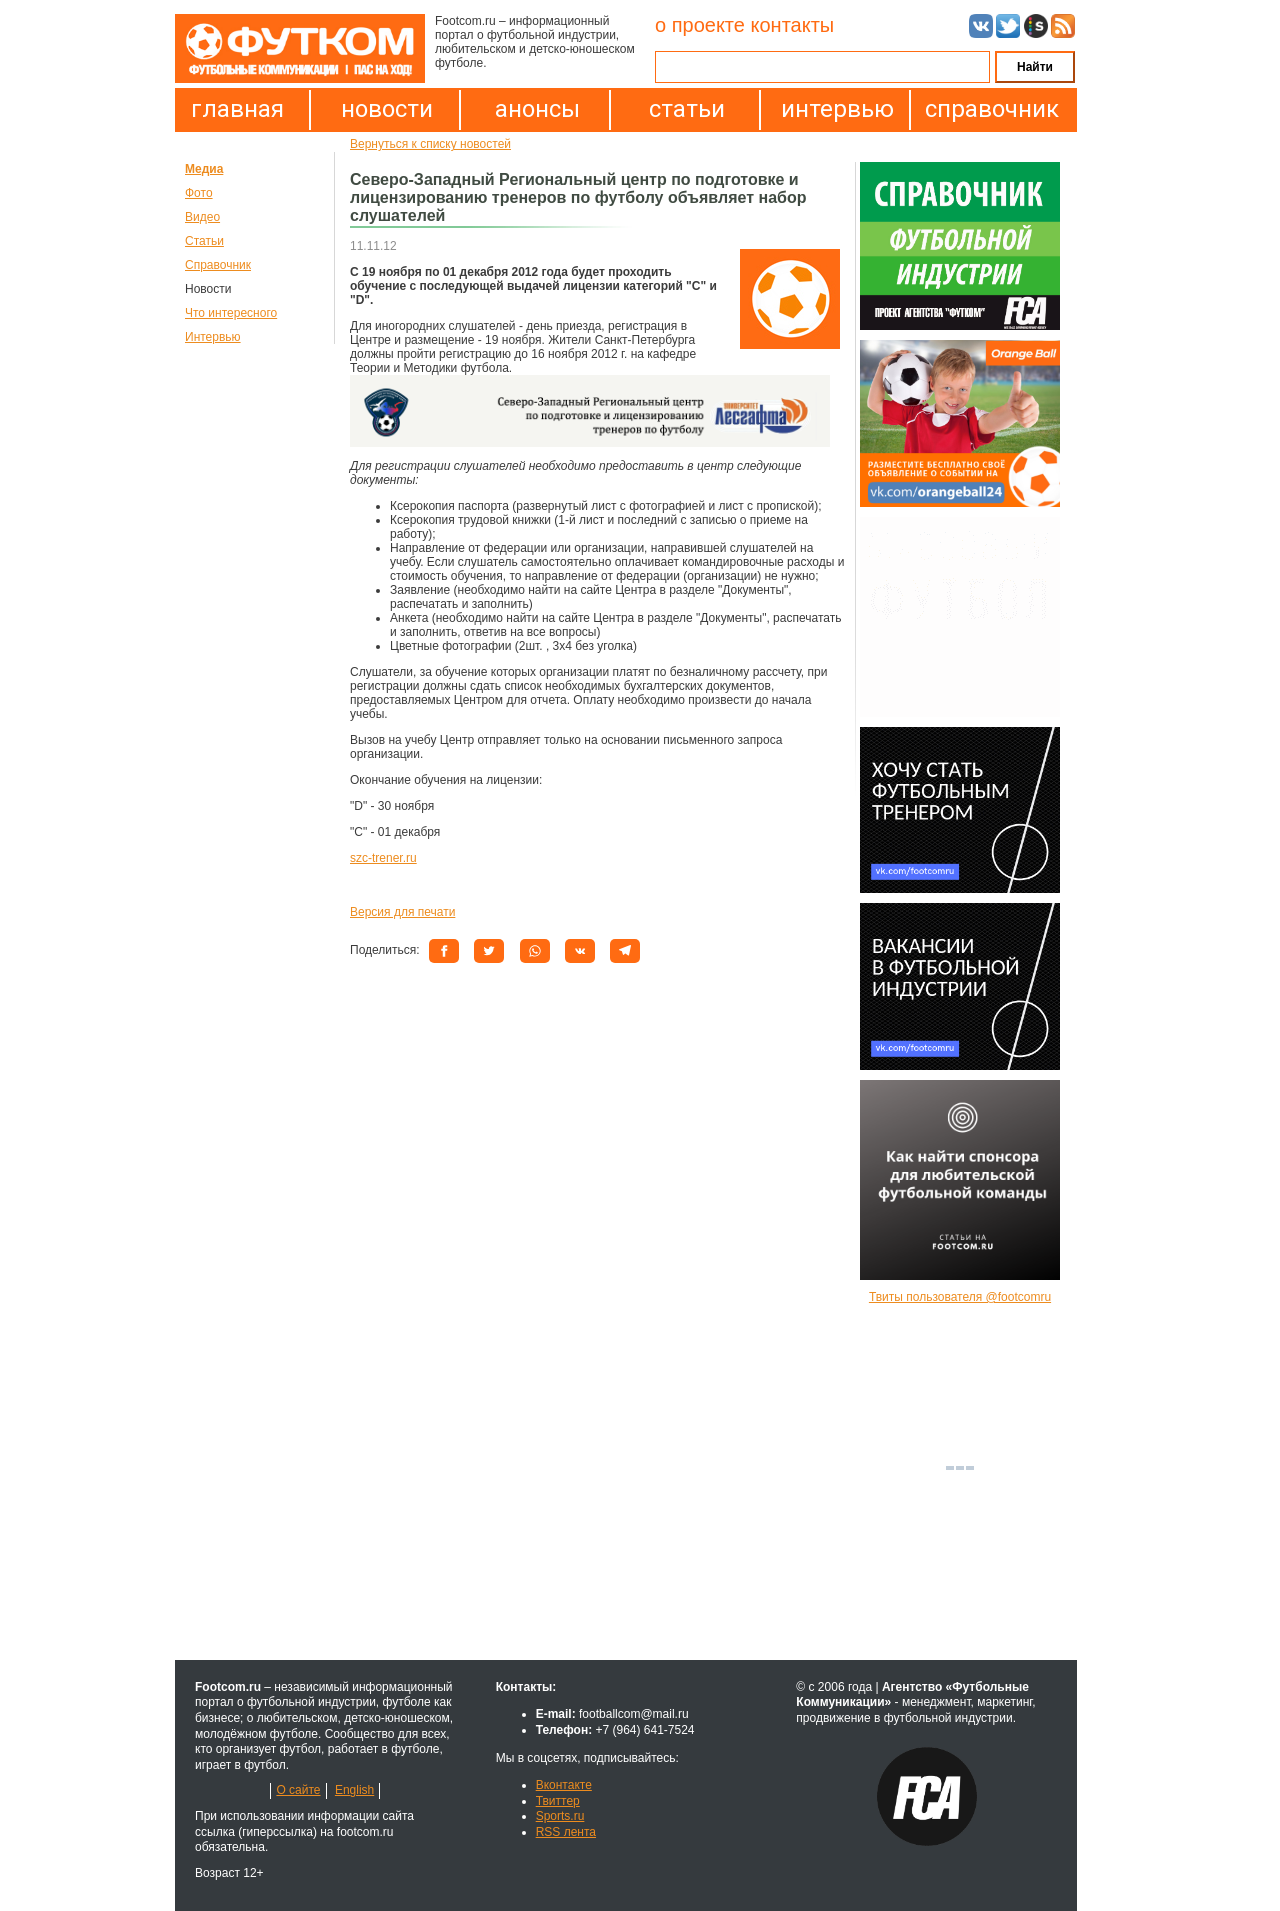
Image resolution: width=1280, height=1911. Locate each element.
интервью (837, 109)
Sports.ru (560, 1816)
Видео (202, 217)
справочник (987, 109)
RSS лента (566, 1832)
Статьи (204, 241)
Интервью (213, 337)
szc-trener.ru (383, 858)
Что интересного (231, 313)
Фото (199, 193)
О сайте (298, 1790)
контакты (792, 25)
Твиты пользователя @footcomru (960, 1297)
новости (387, 109)
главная (237, 109)
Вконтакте (564, 1785)
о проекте (700, 25)
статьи (687, 109)
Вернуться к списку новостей (430, 144)
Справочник (218, 265)
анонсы (537, 109)
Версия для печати (402, 912)
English (354, 1790)
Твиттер (558, 1801)
